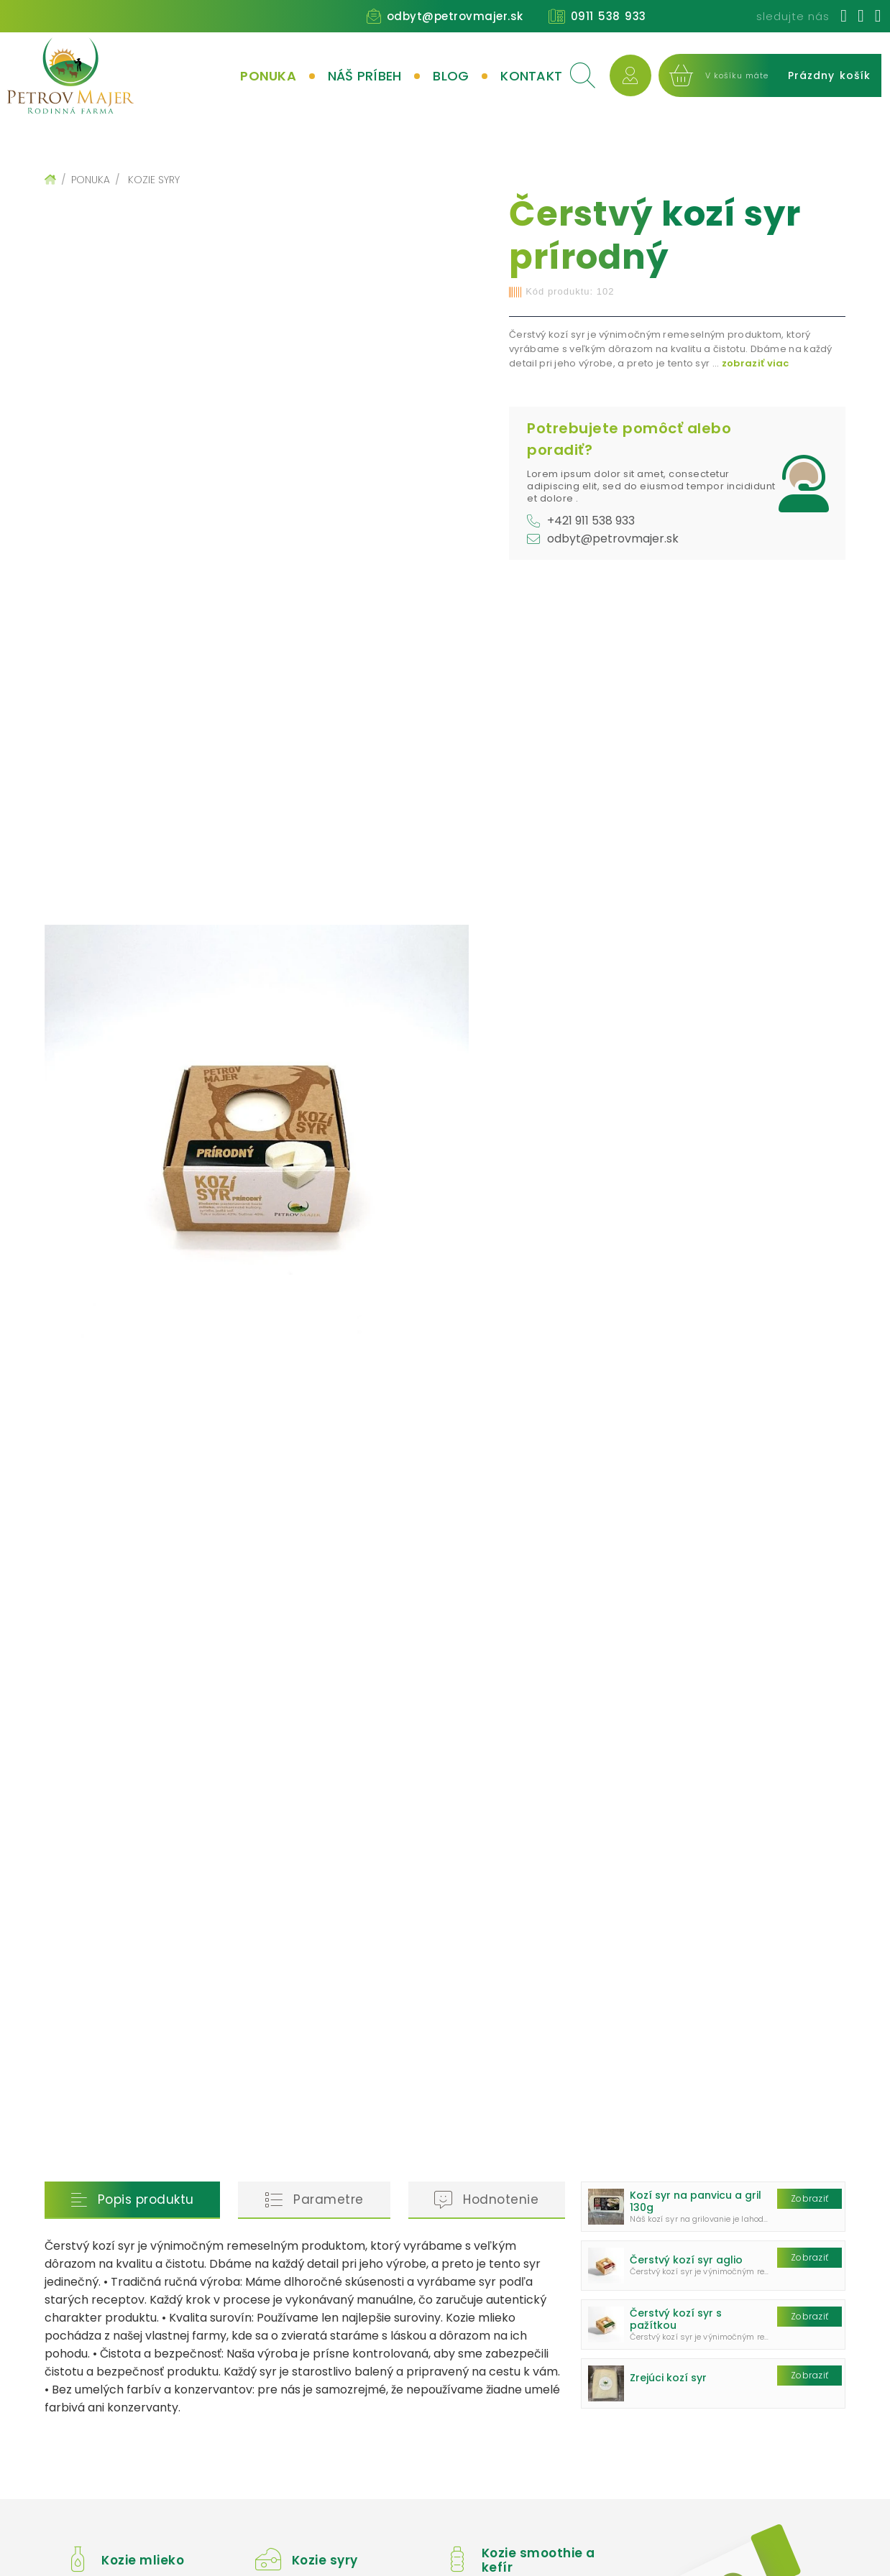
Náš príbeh (365, 76)
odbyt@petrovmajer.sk (455, 16)
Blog (451, 76)
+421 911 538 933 (591, 520)
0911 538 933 (608, 16)
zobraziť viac (755, 363)
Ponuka (268, 76)
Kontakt (531, 76)
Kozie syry (154, 179)
